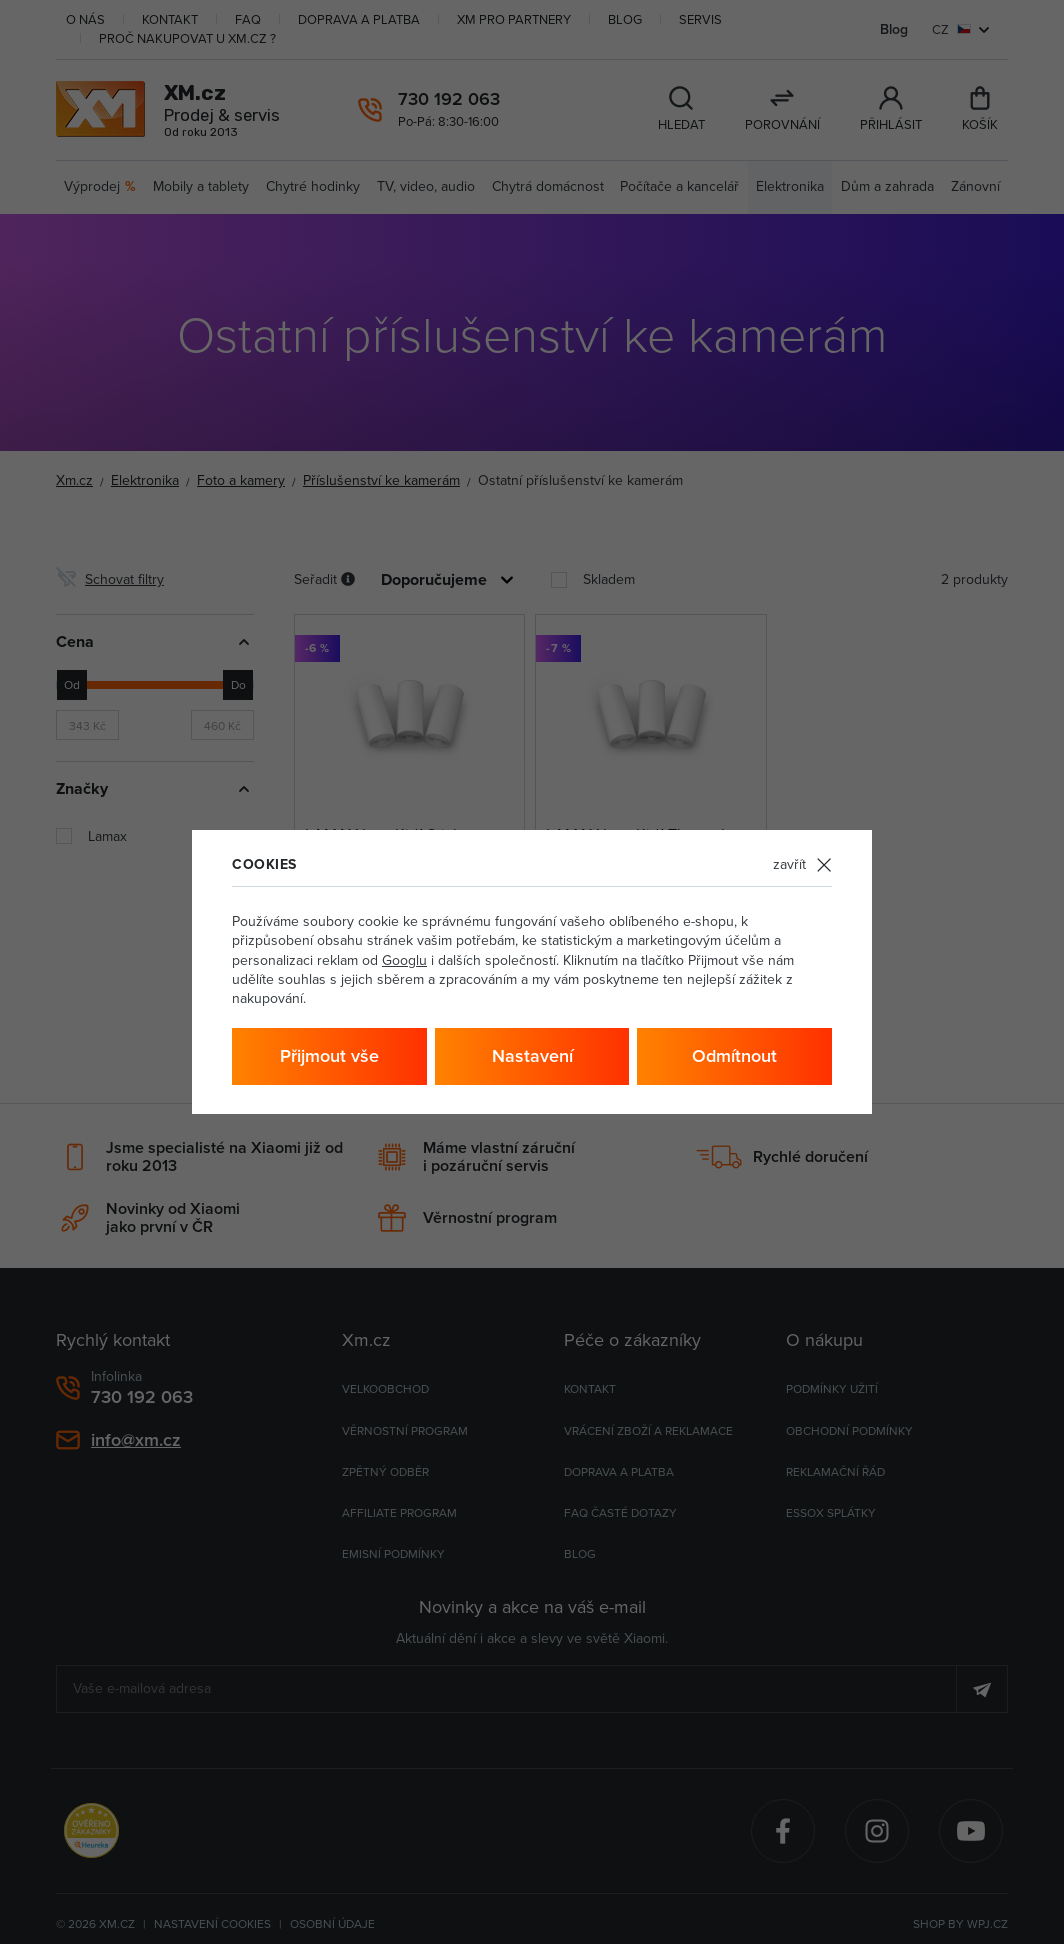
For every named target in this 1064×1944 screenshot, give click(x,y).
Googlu (404, 960)
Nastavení (532, 1055)
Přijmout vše (329, 1055)
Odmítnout (734, 1055)
